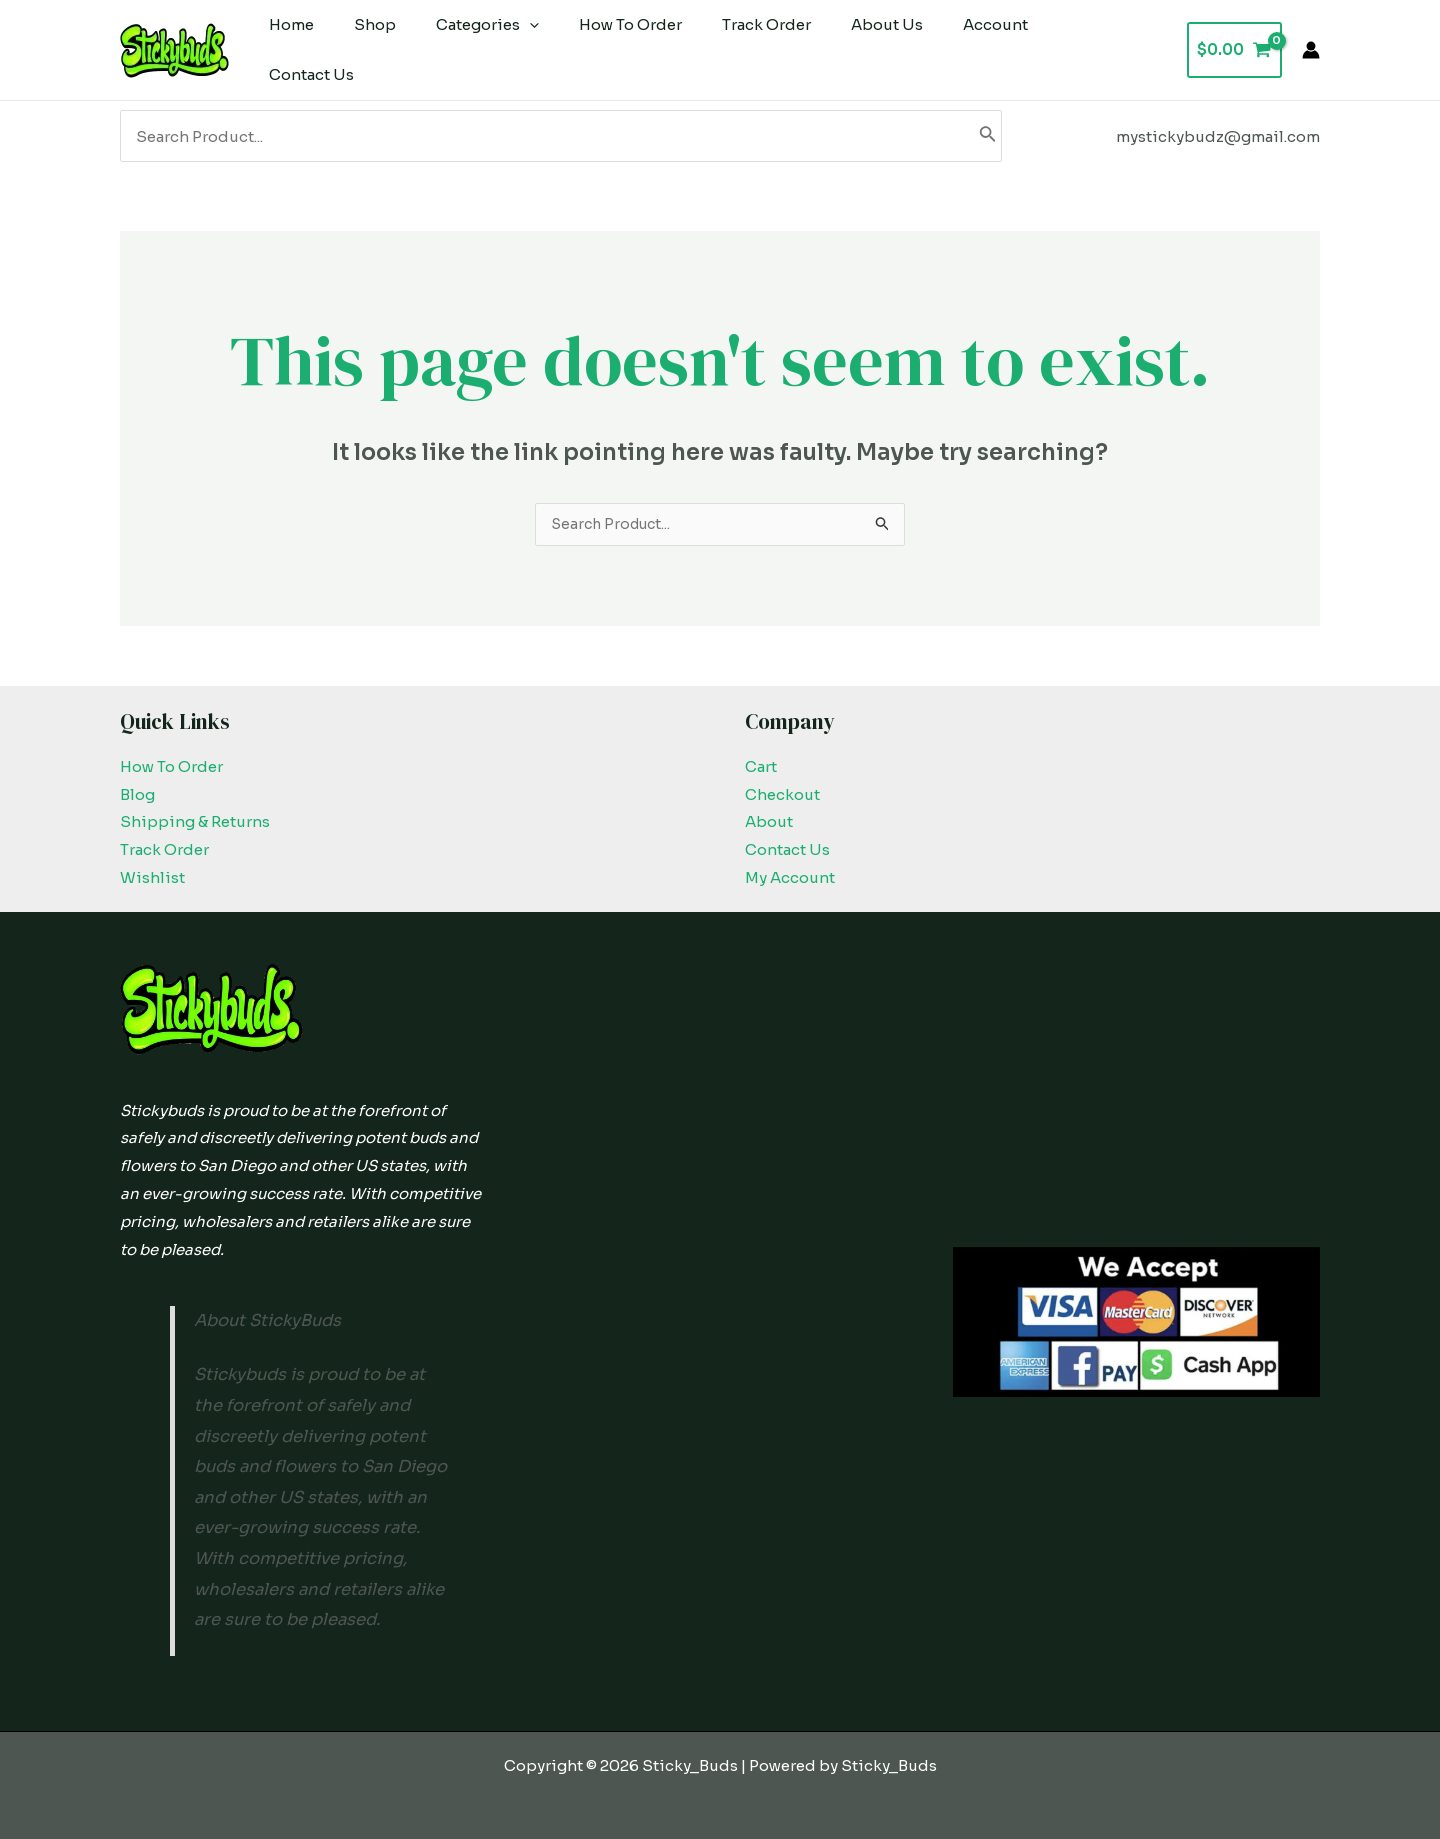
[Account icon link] (1311, 43)
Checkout (782, 781)
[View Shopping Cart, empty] (1234, 42)
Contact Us (787, 836)
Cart (761, 753)
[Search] (988, 121)
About (769, 808)
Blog (137, 781)
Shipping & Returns (195, 808)
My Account (790, 864)
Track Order (164, 836)
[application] (504, 43)
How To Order (171, 753)
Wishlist (152, 864)
